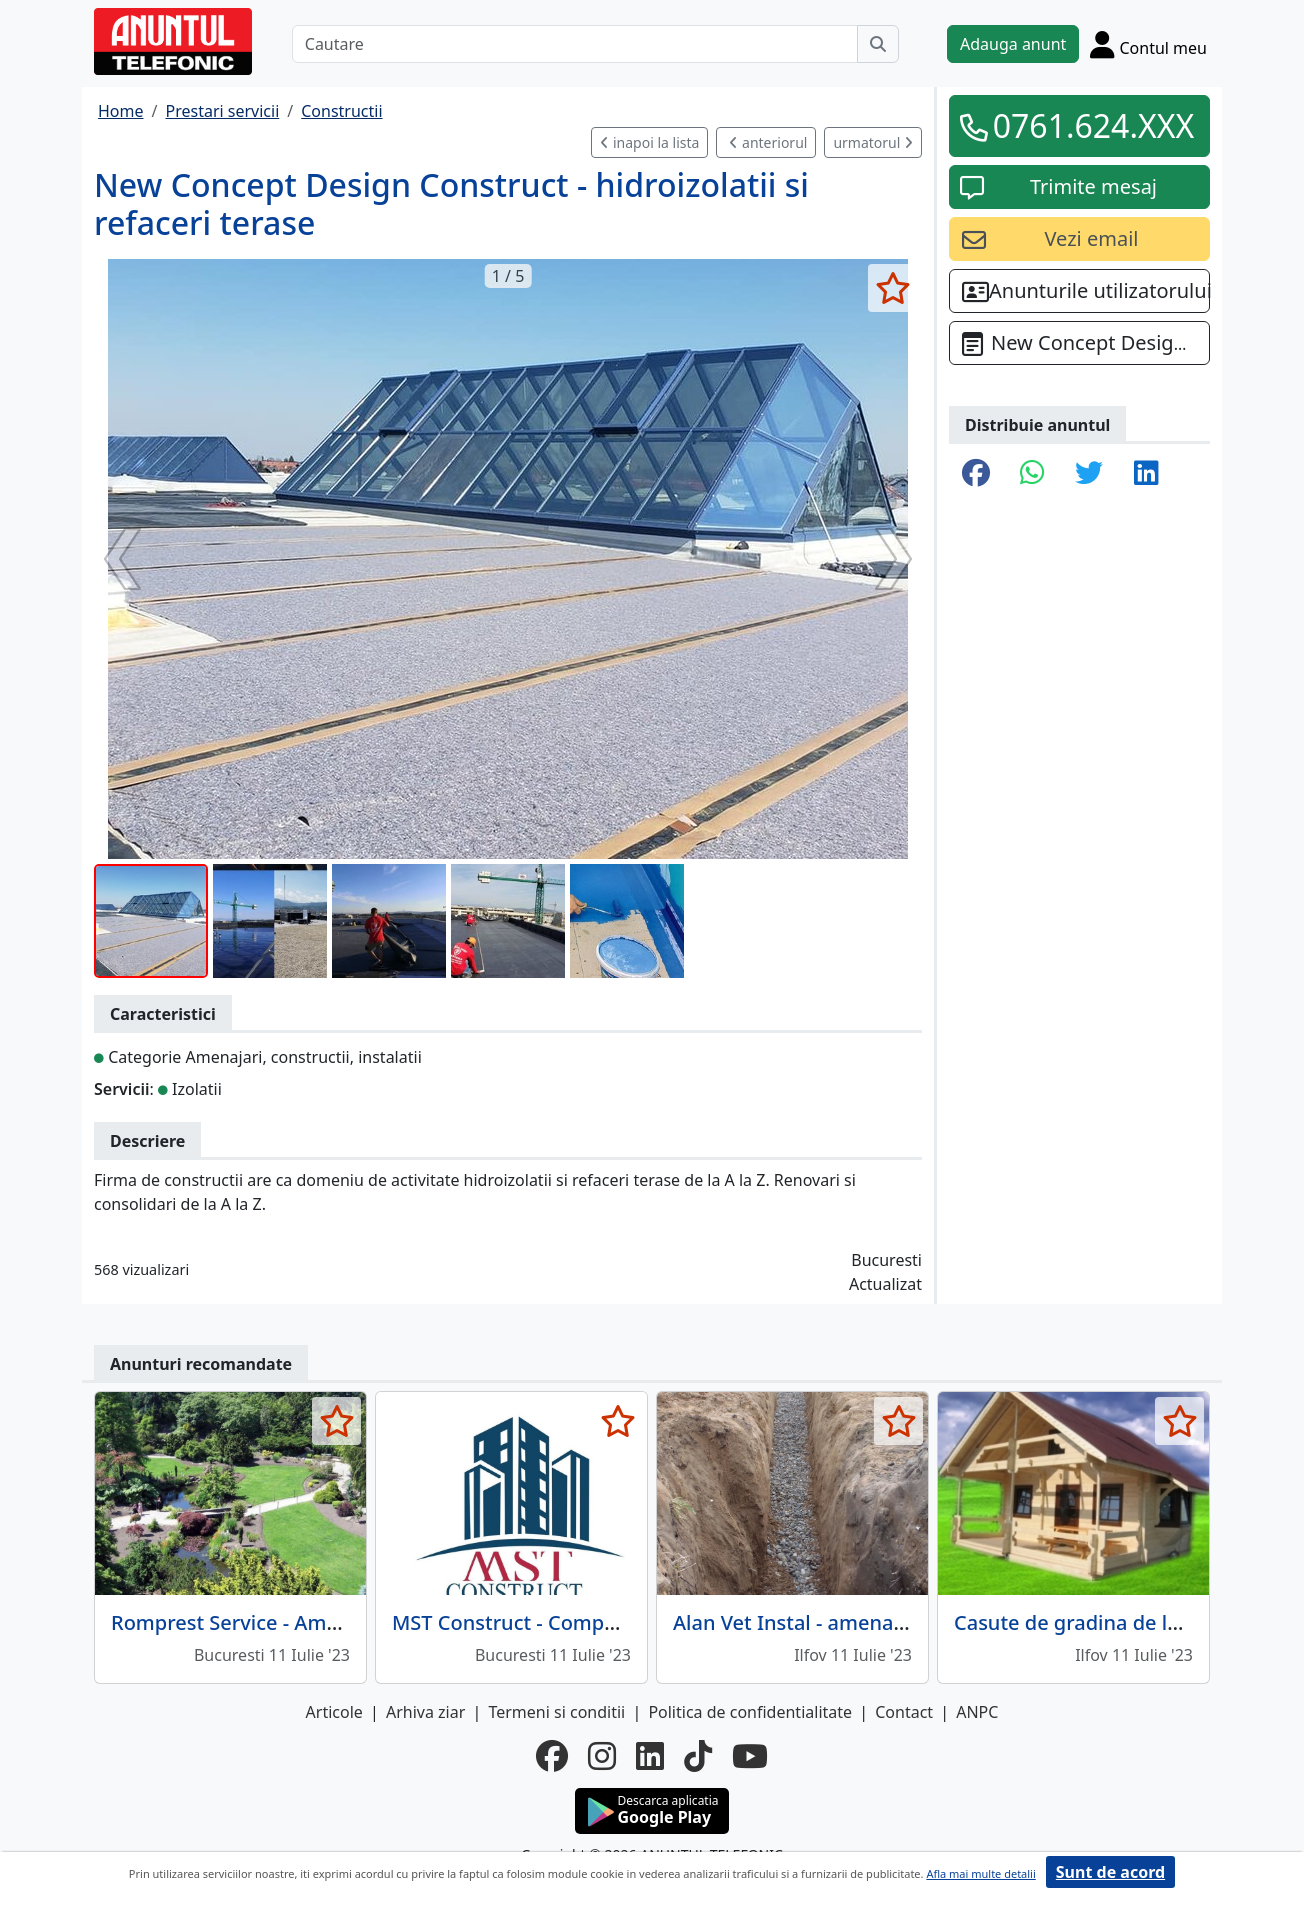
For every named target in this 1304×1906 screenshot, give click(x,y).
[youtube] (750, 1756)
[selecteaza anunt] (892, 288)
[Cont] (1148, 44)
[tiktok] (698, 1756)
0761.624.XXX (1094, 125)
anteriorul (768, 142)
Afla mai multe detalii (980, 1873)
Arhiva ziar (425, 1712)
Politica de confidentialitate (750, 1712)
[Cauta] (878, 44)
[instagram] (602, 1756)
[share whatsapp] (1032, 474)
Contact (904, 1712)
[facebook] (552, 1756)
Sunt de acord (1110, 1872)
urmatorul (873, 142)
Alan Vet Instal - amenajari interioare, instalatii (894, 1622)
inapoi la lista (649, 142)
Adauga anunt (1013, 44)
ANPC (977, 1712)
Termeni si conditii (556, 1712)
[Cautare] (575, 44)
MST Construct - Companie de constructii (586, 1622)
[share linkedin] (1146, 474)
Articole (334, 1712)
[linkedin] (650, 1756)
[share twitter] (1089, 474)
